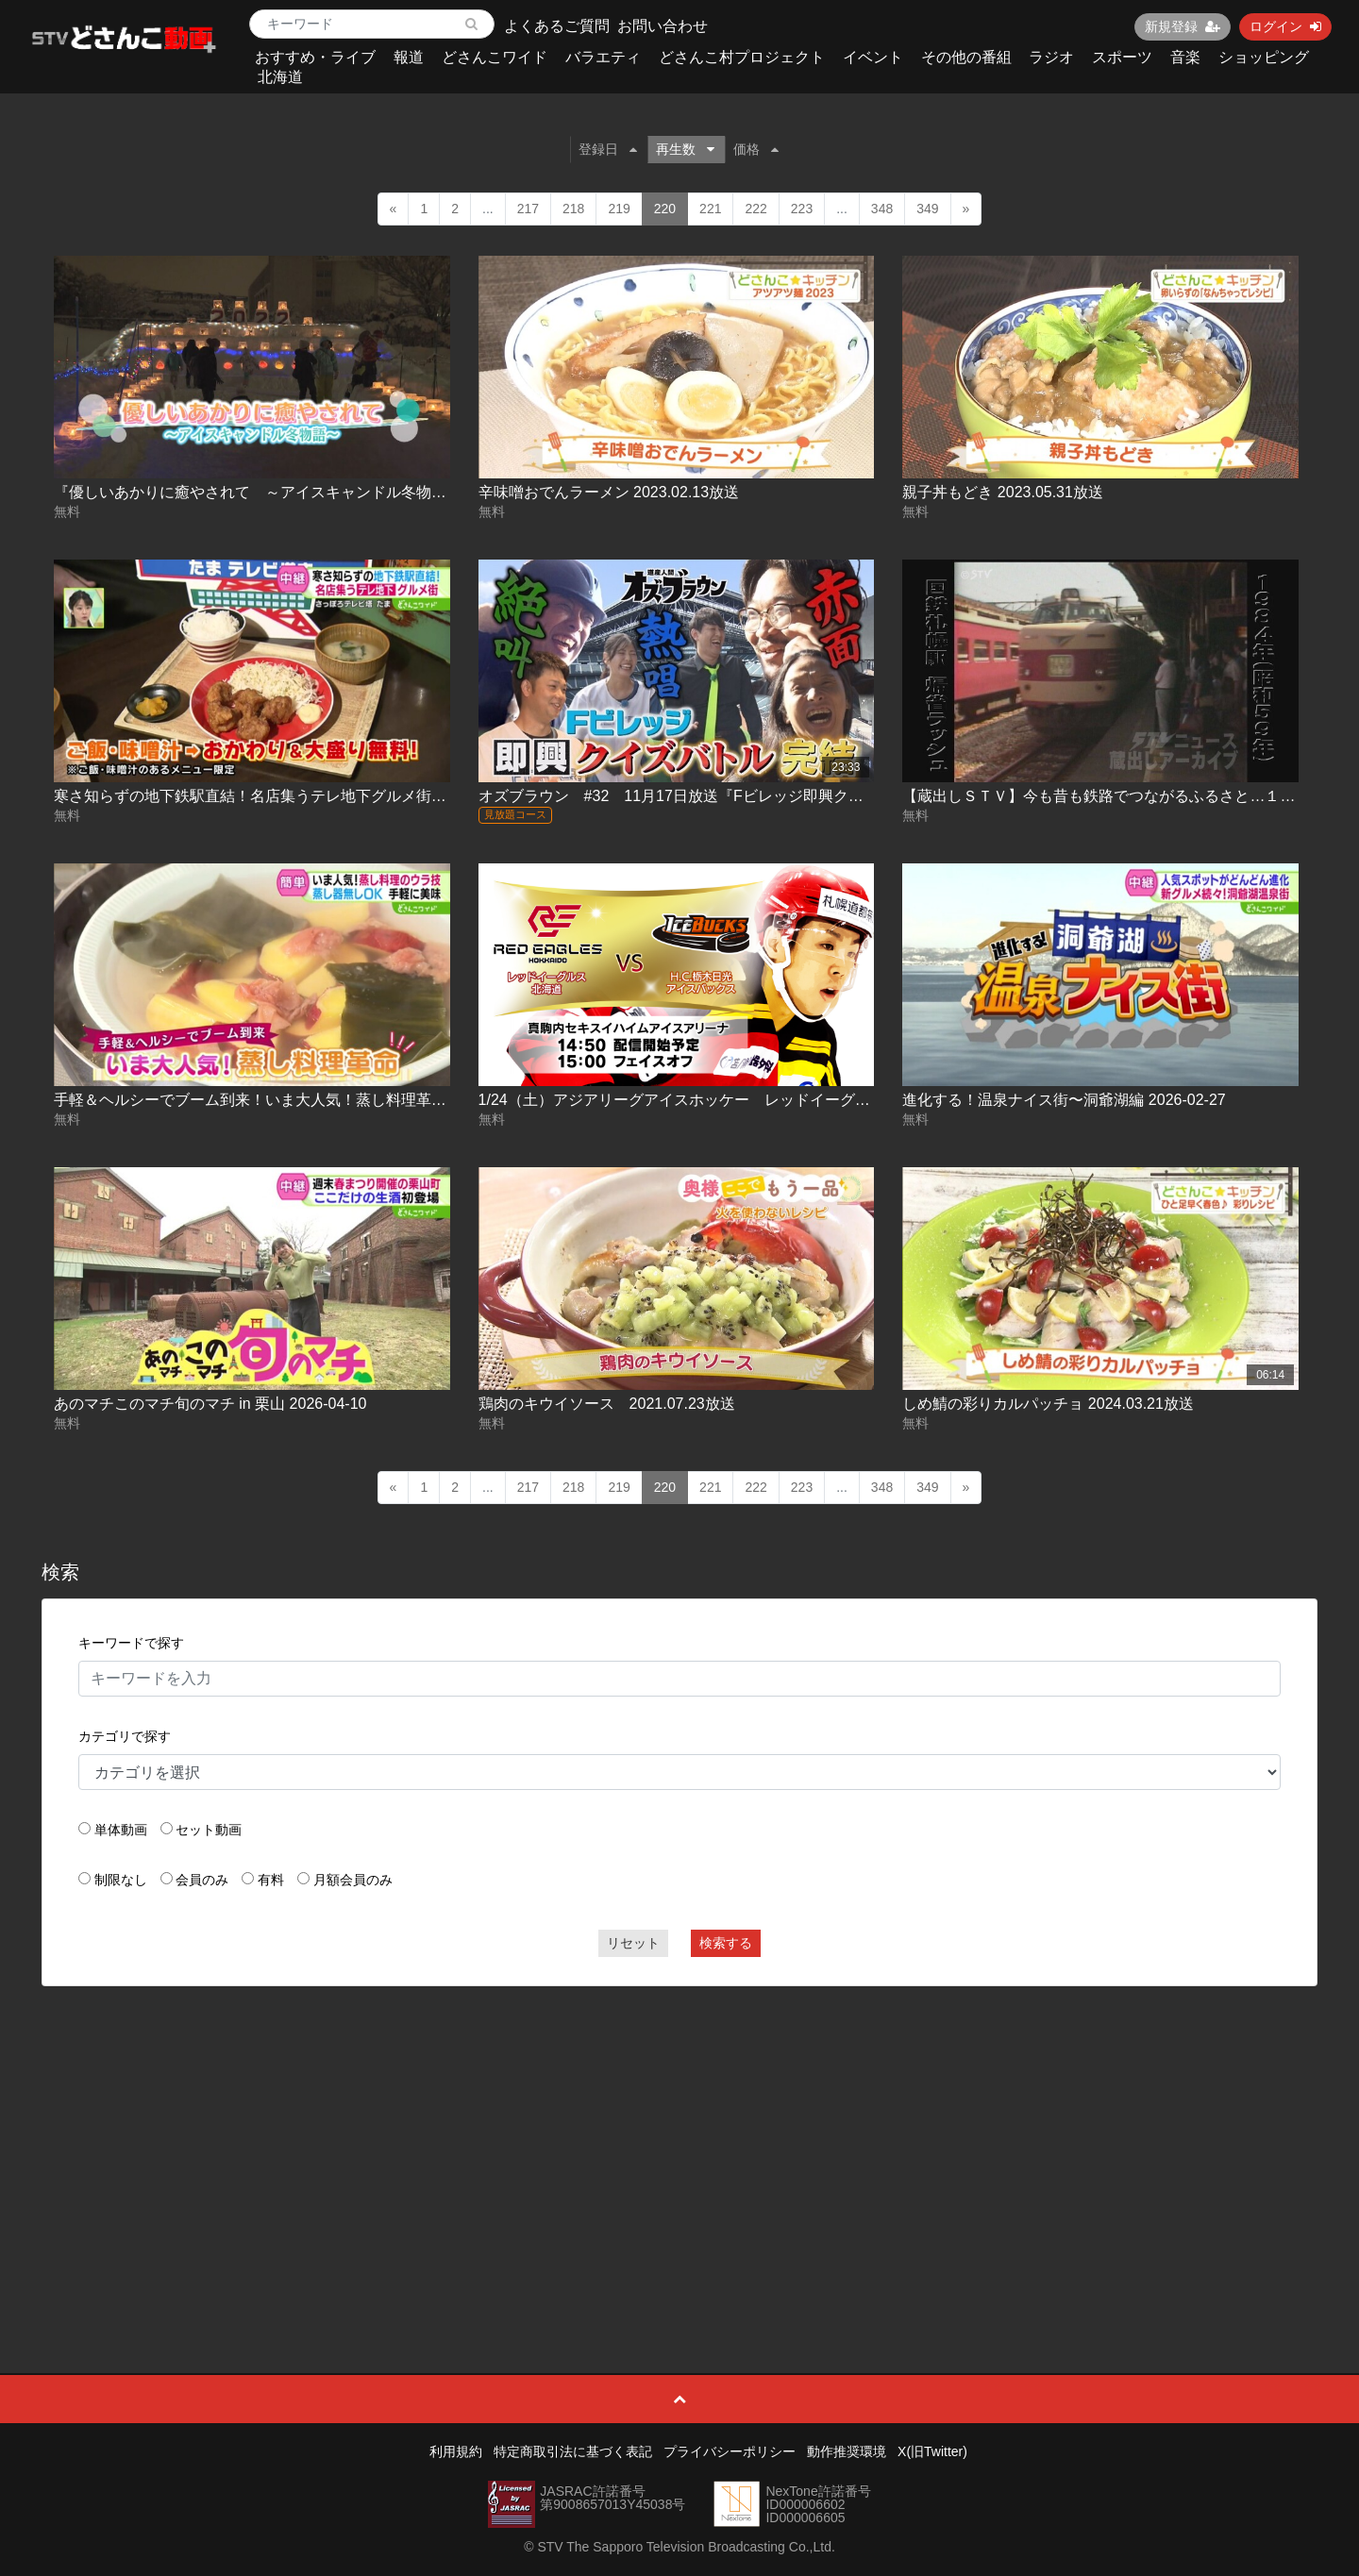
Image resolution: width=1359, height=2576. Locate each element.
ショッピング (1263, 57)
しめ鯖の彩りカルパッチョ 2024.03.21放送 (1048, 1404)
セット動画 (209, 1829)
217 (528, 208)
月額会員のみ (353, 1879)
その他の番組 (966, 57)
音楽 (1185, 57)
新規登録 (1182, 26)
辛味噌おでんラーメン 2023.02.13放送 (609, 492)
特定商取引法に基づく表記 (573, 2451)
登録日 (608, 149)
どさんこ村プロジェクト (742, 57)
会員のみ (202, 1879)
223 (802, 208)
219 (618, 208)
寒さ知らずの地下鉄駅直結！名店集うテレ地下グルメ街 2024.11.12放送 (298, 796)
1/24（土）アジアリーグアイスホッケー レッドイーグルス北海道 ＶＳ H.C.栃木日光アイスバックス (822, 1100)
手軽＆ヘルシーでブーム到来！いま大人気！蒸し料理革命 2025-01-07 (291, 1100)
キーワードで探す (131, 1642)
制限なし (120, 1879)
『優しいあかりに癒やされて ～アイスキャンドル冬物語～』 (265, 492)
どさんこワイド (494, 57)
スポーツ (1122, 57)
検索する (725, 1942)
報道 (409, 57)
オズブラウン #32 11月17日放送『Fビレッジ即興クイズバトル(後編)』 (729, 796)
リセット (633, 1942)
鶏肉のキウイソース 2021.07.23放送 (606, 1404)
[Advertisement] (679, 2137)
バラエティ (603, 57)
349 (927, 208)
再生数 (685, 149)
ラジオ (1051, 57)
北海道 (280, 77)
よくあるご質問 (557, 26)
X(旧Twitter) (932, 2451)
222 (755, 208)
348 (882, 208)
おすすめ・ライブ (315, 57)
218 (573, 208)
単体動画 (120, 1829)
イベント (873, 57)
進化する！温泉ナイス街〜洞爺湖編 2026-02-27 (1063, 1100)
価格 (756, 149)
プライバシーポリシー (729, 2451)
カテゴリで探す (124, 1736)
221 (710, 208)
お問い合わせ (662, 26)
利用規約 (455, 2451)
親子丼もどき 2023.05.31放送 (1002, 492)
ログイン (1285, 26)
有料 (271, 1879)
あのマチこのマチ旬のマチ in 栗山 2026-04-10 (210, 1404)
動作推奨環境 (846, 2451)
